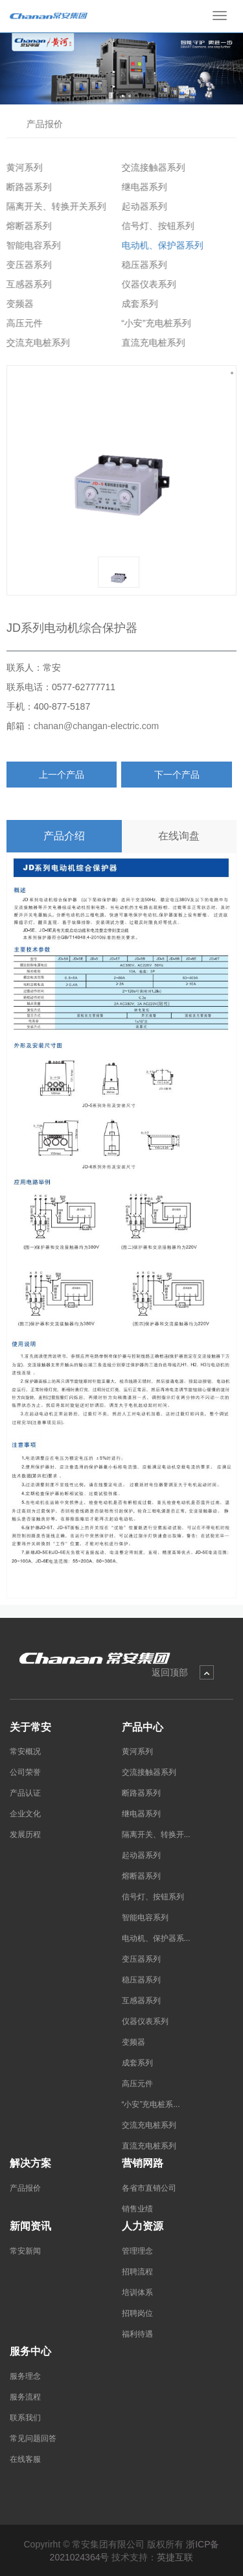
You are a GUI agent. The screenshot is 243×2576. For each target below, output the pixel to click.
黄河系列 (21, 167)
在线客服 (25, 2459)
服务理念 (25, 2376)
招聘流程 (137, 2271)
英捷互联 (175, 2557)
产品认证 (25, 1793)
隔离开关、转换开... (156, 1834)
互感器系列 (26, 284)
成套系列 (136, 303)
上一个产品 (61, 774)
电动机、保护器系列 (159, 245)
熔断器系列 (26, 226)
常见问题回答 (33, 2438)
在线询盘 (179, 835)
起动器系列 (140, 206)
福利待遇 (137, 2334)
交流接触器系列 (149, 167)
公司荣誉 (25, 1772)
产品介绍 (64, 835)
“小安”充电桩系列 (152, 323)
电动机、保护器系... (156, 1938)
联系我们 (25, 2417)
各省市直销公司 (149, 2188)
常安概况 (25, 1751)
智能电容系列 (30, 245)
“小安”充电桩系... (151, 2104)
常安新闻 (25, 2251)
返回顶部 (170, 1672)
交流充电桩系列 (35, 342)
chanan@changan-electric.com (96, 726)
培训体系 (137, 2292)
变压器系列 (26, 264)
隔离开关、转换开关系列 (53, 206)
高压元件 (21, 323)
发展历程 (25, 1834)
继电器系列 (140, 187)
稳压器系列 (140, 264)
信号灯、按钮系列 (154, 226)
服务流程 (25, 2396)
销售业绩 (137, 2208)
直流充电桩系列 (149, 342)
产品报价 (42, 124)
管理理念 (137, 2251)
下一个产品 (177, 774)
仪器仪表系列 (145, 284)
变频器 (16, 303)
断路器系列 (26, 187)
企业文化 (25, 1813)
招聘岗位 (137, 2313)
